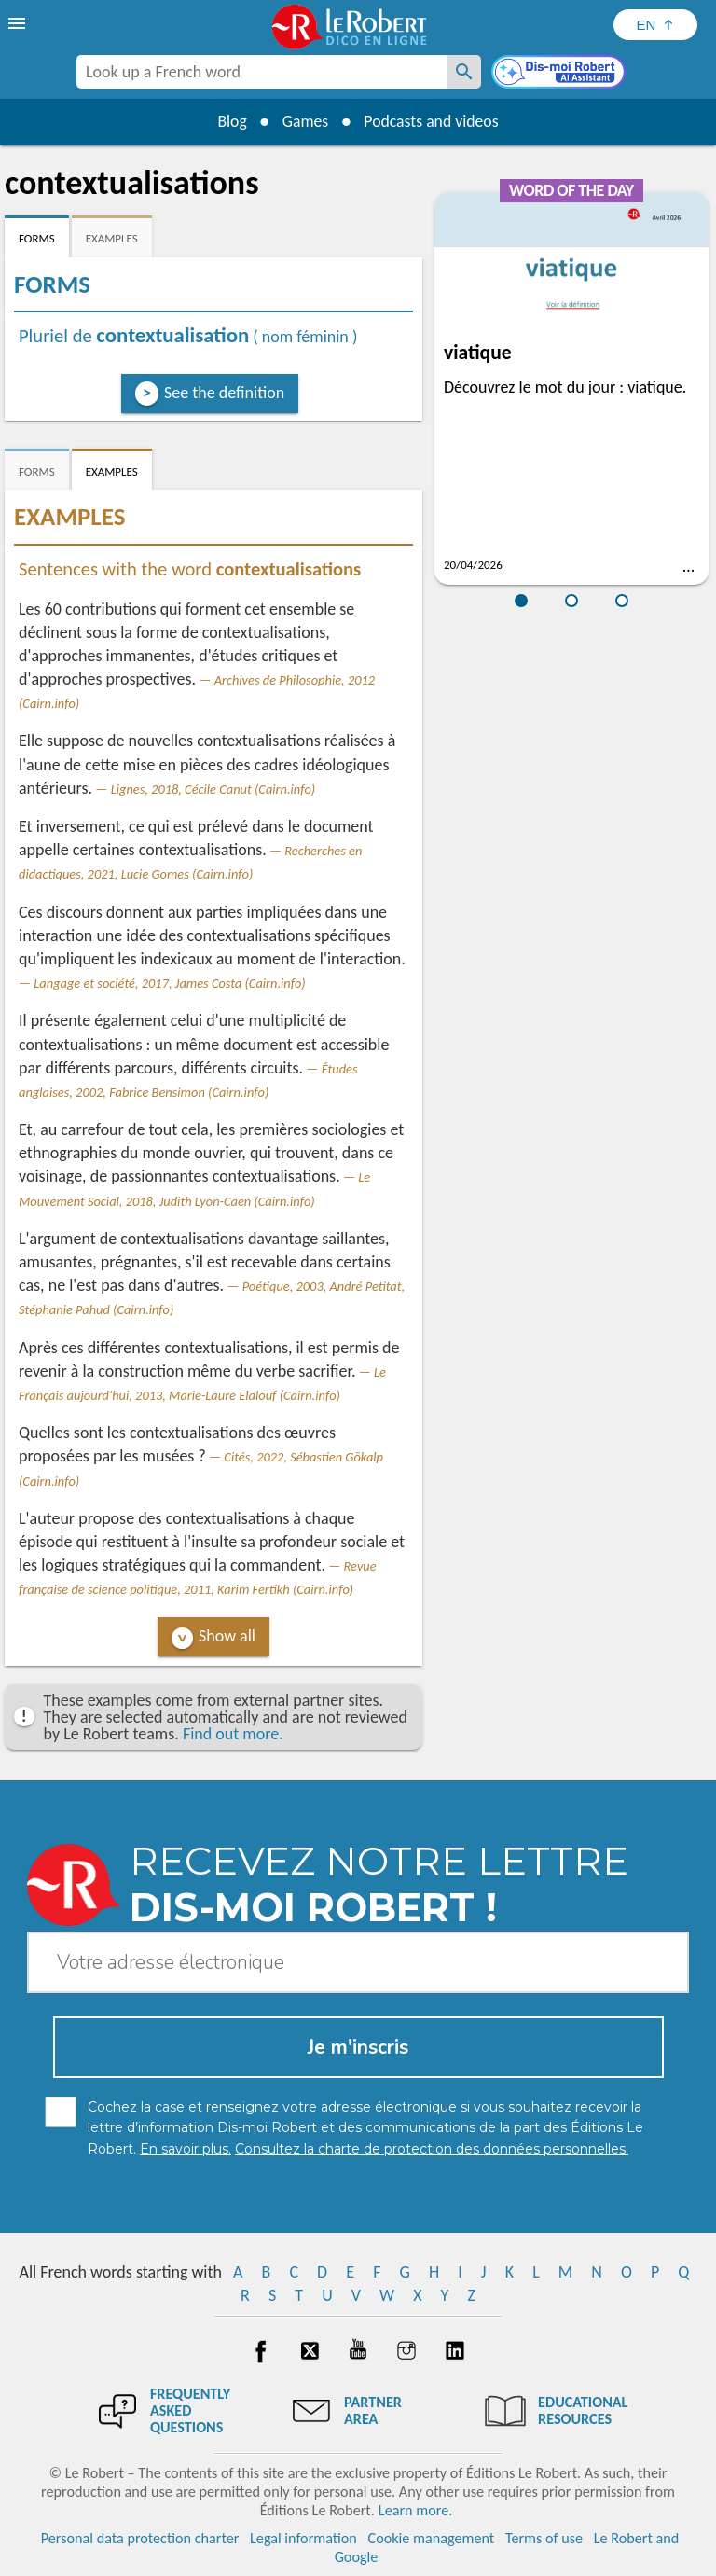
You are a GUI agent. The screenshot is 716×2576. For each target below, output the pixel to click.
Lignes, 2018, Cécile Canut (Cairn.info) (213, 789)
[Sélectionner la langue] (655, 24)
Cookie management (431, 2538)
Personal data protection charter (140, 2538)
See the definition (224, 392)
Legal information (303, 2538)
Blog (229, 121)
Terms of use (544, 2538)
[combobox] (262, 72)
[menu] (18, 23)
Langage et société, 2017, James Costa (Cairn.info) (169, 983)
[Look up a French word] (464, 72)
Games (304, 121)
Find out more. (233, 1734)
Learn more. (415, 2510)
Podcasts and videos (433, 121)
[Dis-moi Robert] (560, 73)
